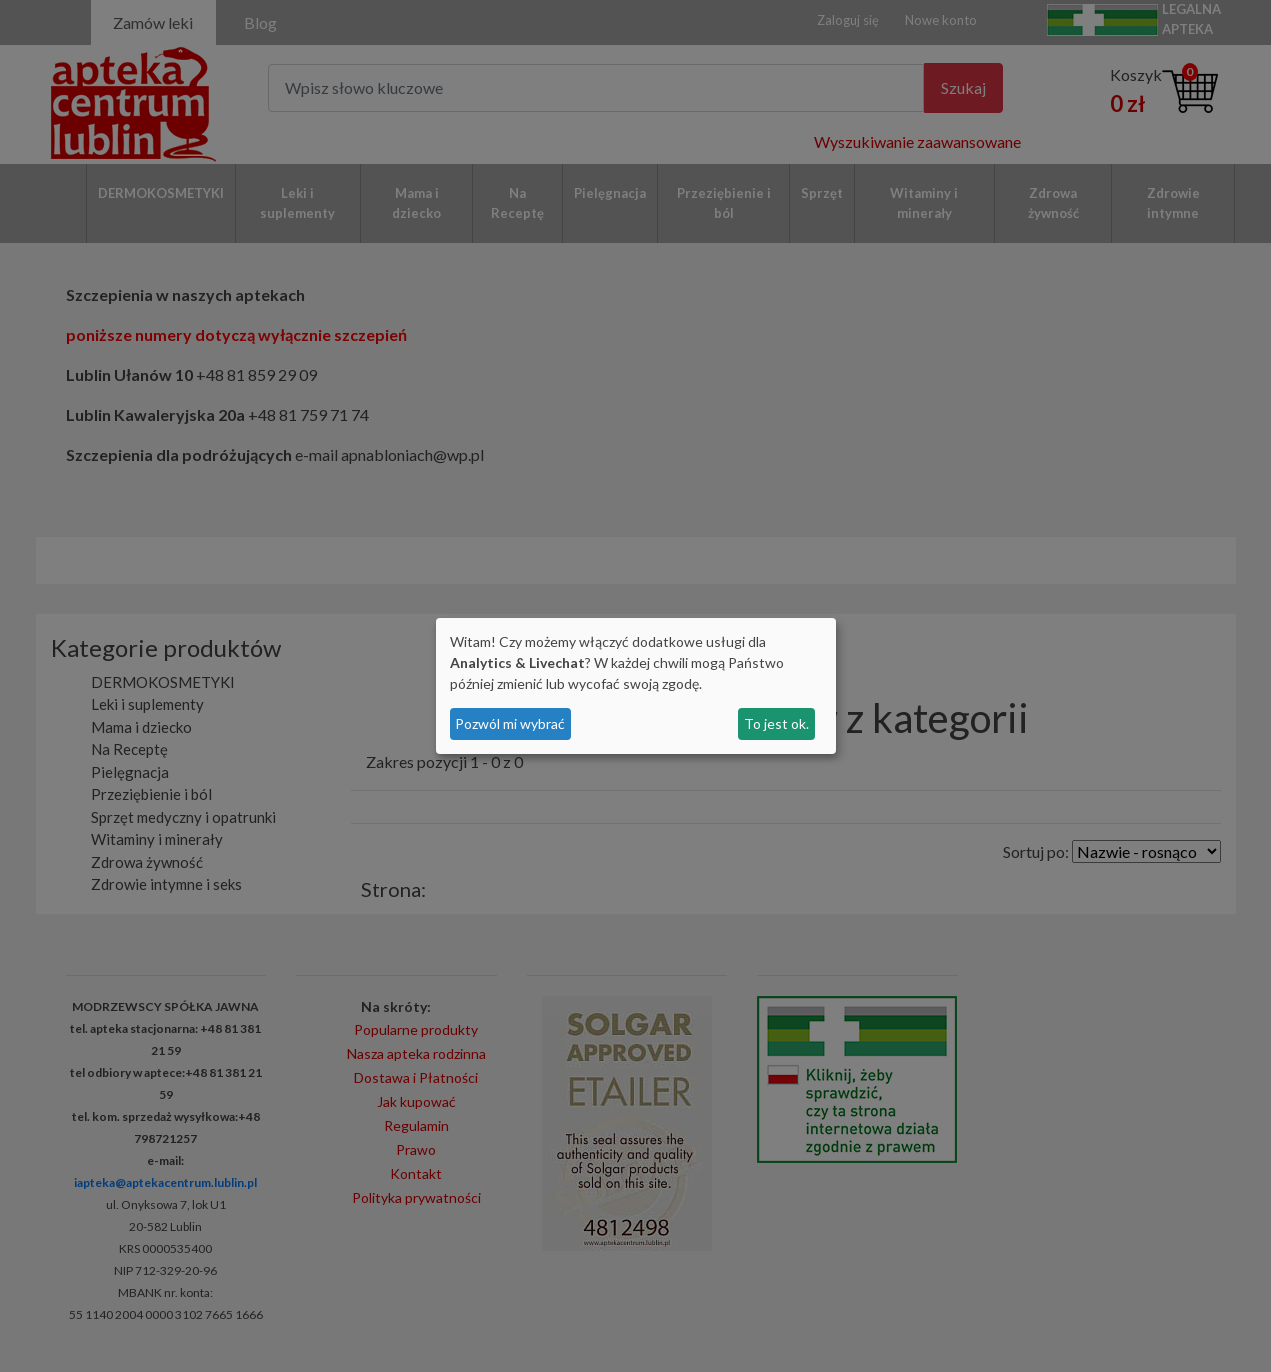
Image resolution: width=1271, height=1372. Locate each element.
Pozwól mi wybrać (510, 723)
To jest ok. (776, 723)
